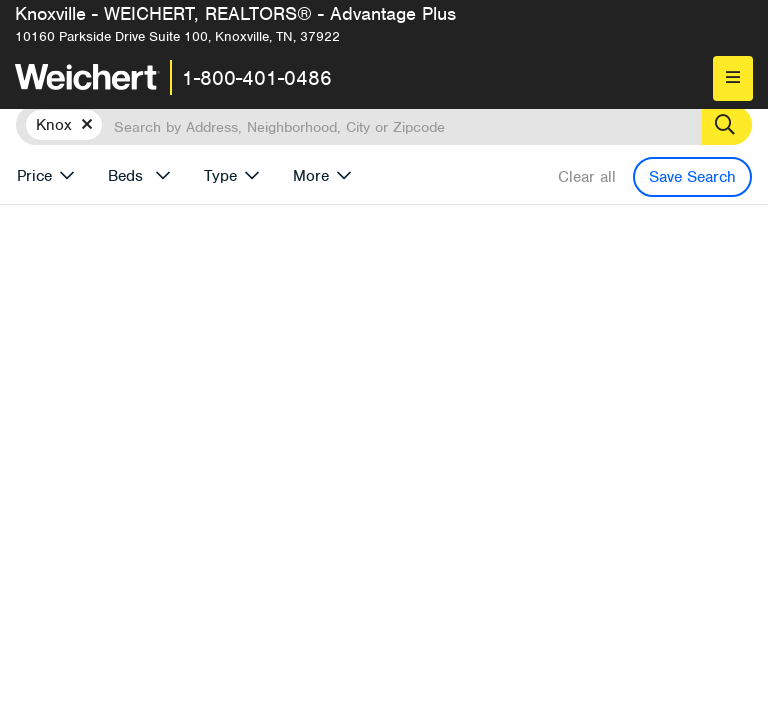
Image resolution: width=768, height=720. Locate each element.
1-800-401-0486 (257, 78)
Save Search (692, 177)
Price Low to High (431, 322)
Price (34, 176)
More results (542, 290)
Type (220, 176)
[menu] (733, 78)
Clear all (587, 177)
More (311, 176)
